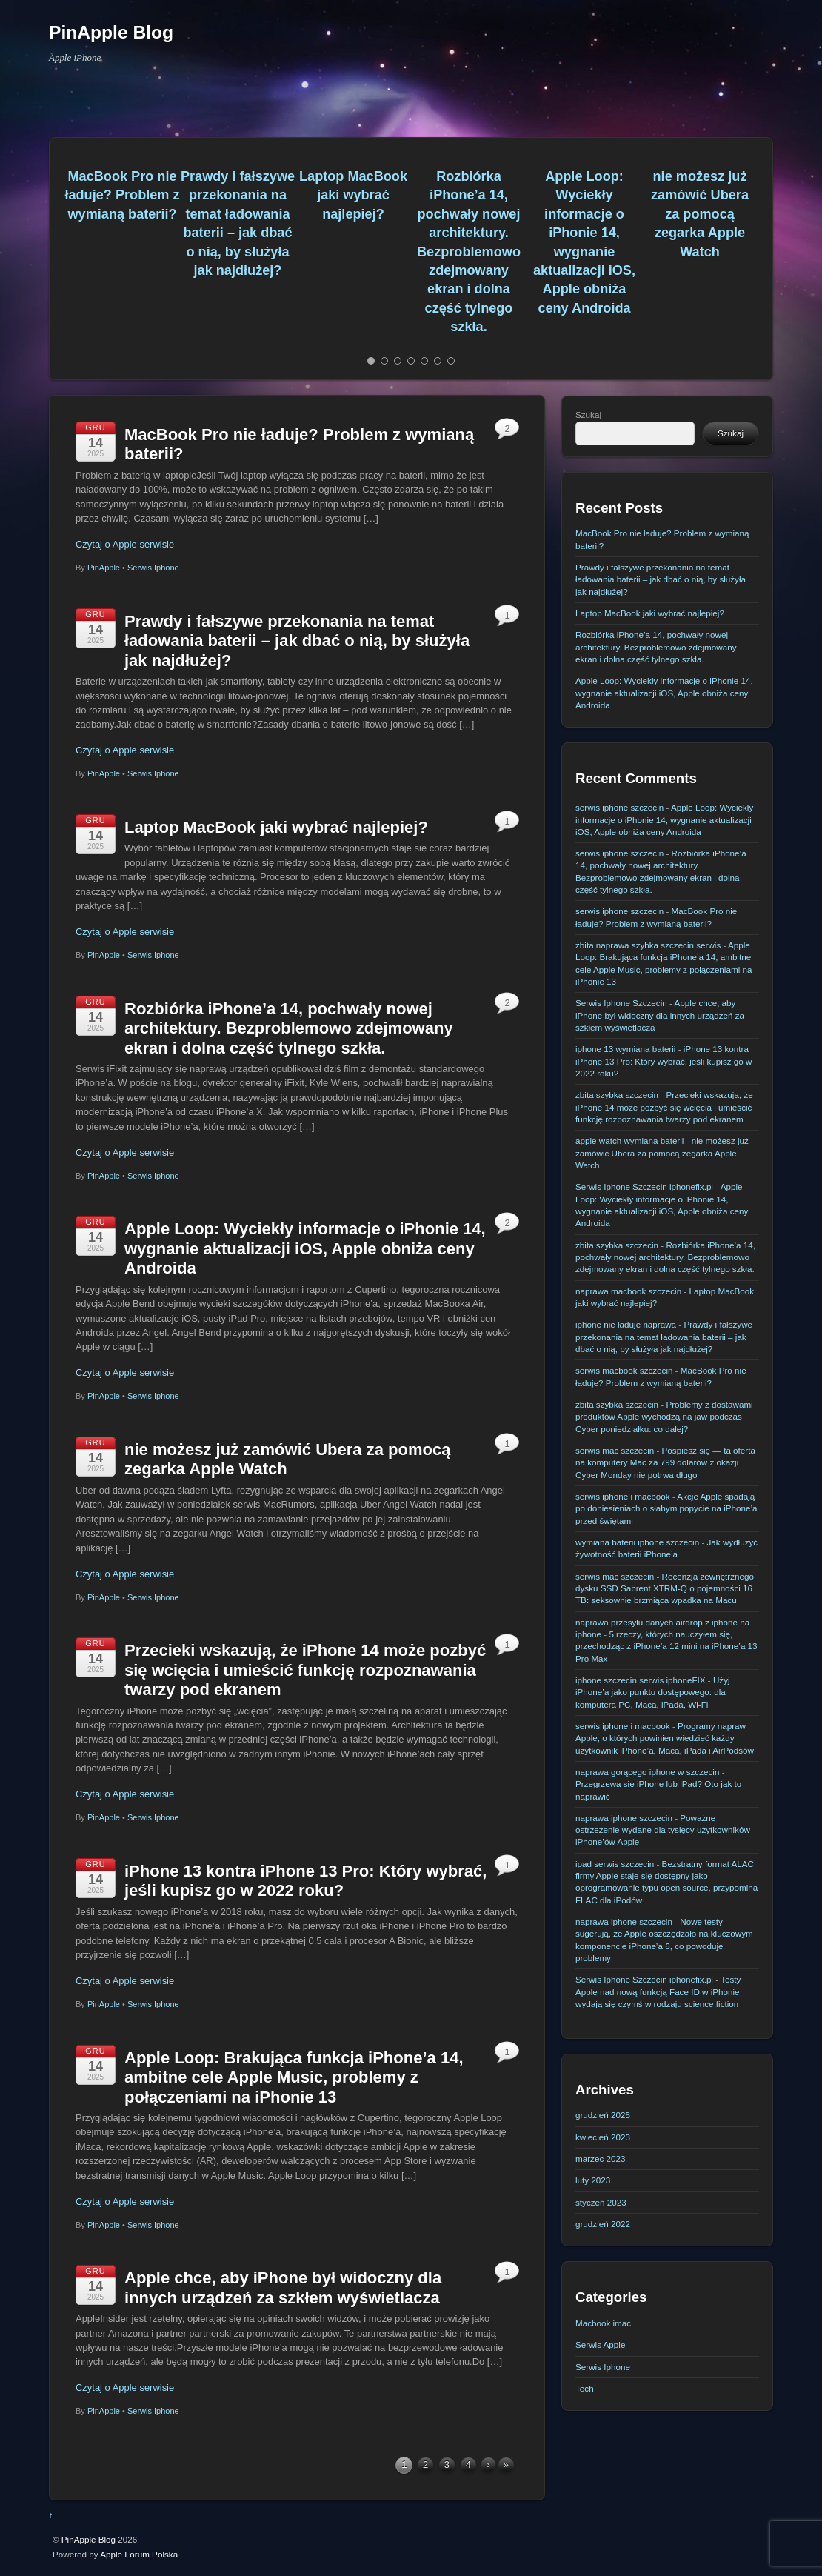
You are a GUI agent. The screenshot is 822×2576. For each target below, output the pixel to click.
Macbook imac (603, 2323)
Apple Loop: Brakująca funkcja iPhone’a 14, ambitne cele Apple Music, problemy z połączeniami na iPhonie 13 (294, 2077)
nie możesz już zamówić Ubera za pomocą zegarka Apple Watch (700, 214)
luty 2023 (592, 2180)
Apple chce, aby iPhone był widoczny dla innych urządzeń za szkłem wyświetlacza (282, 2287)
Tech (584, 2388)
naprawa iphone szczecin (623, 1818)
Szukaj (588, 414)
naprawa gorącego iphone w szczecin (647, 1772)
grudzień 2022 (602, 2224)
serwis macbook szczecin (624, 1370)
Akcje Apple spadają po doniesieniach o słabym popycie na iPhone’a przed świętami (666, 1508)
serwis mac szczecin (614, 1450)
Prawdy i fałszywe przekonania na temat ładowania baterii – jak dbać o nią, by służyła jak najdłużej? (297, 641)
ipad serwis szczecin (614, 1863)
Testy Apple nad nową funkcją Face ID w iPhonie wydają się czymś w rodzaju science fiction (658, 1991)
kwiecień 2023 (602, 2137)
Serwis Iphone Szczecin (621, 1003)
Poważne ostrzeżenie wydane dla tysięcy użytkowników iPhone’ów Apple (662, 1830)
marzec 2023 (600, 2158)
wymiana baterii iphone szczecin (637, 1542)
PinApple (103, 567)
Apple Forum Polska (139, 2554)
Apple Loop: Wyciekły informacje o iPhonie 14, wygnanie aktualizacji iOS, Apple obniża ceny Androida (305, 1248)
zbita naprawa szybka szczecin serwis (648, 945)
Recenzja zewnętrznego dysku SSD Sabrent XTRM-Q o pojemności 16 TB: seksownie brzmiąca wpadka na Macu (664, 1588)
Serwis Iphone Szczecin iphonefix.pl (644, 1186)
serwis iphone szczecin (619, 807)
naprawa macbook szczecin (628, 1291)
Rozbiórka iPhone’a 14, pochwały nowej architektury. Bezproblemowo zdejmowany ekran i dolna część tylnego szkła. (469, 251)
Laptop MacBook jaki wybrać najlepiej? (353, 195)
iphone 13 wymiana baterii (625, 1049)
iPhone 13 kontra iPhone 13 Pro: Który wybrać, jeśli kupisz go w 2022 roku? (305, 1881)
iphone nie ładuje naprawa (625, 1324)
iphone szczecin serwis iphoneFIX (640, 1680)
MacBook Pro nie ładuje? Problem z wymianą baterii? (121, 195)
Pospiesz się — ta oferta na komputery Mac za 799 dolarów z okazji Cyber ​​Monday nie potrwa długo (665, 1462)
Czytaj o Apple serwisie (125, 544)
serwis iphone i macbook (622, 1496)
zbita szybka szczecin (616, 1094)
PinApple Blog (88, 2539)
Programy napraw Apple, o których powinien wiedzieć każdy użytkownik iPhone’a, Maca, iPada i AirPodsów (664, 1738)
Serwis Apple (600, 2344)
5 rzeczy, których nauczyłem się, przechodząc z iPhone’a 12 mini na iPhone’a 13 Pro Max (666, 1646)
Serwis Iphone (153, 567)
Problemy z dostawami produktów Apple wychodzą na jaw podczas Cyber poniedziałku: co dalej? (664, 1417)
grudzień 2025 (602, 2115)
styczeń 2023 (600, 2202)
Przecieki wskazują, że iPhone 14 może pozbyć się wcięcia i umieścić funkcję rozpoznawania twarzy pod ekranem (305, 1670)
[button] (58, 258)
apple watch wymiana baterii (629, 1140)
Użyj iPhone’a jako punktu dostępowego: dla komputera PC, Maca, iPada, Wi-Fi (652, 1692)
